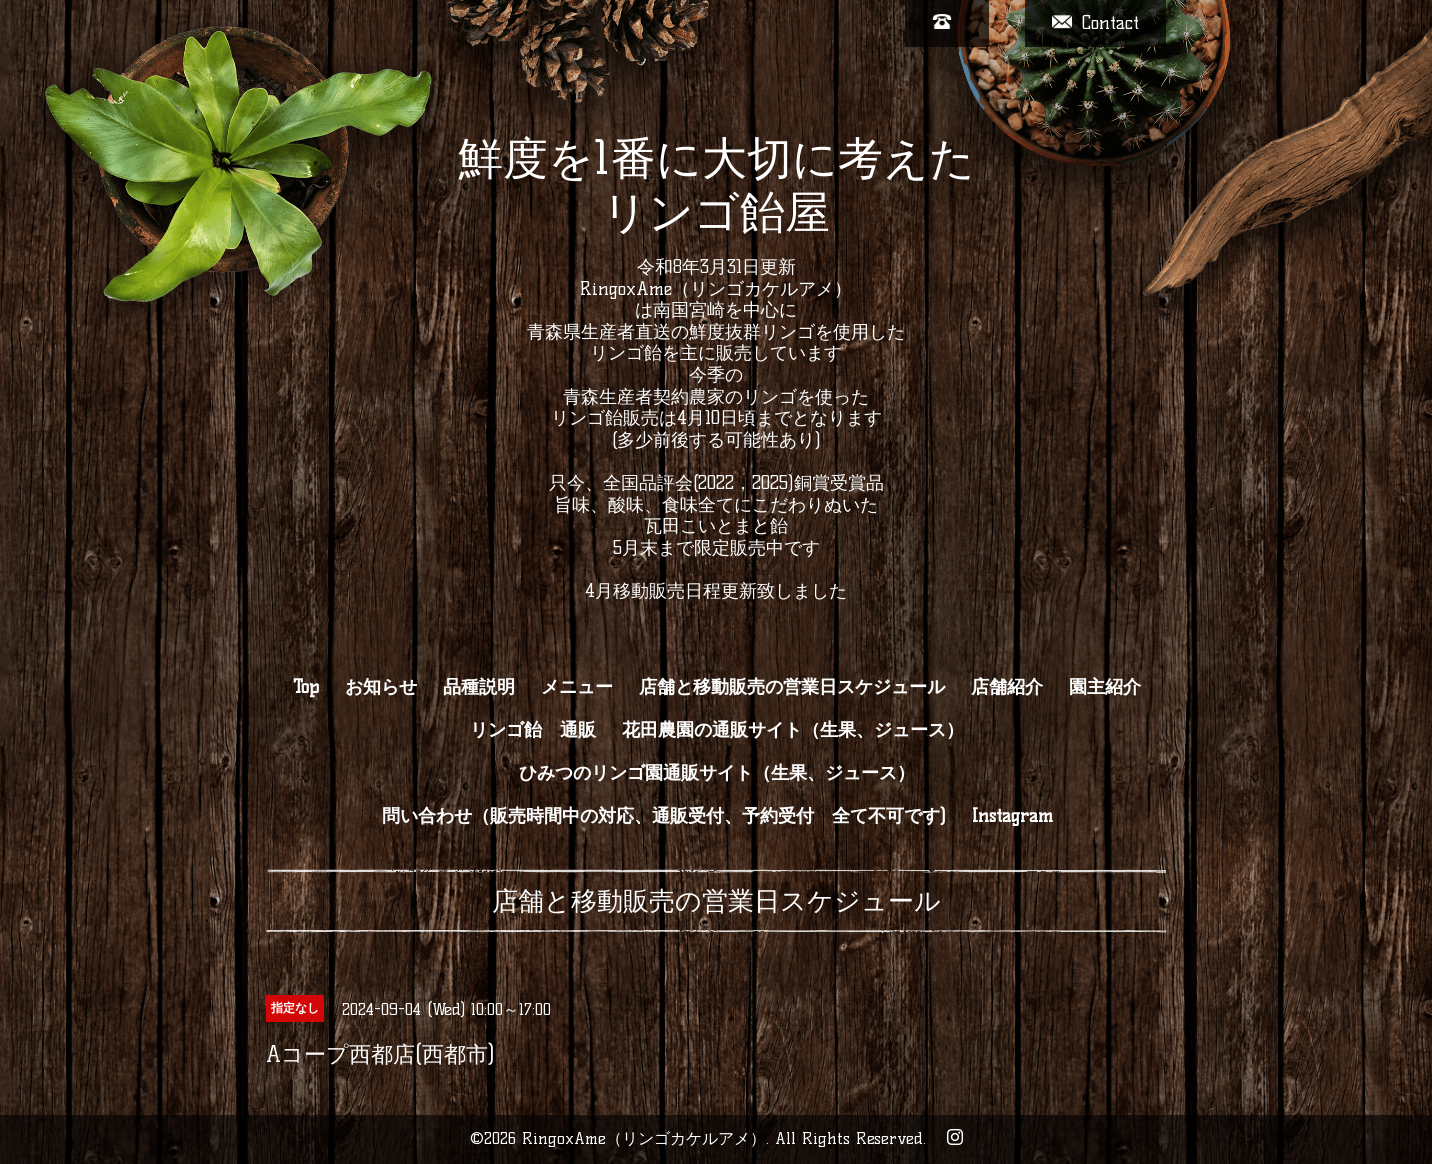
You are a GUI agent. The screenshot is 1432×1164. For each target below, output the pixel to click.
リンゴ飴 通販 (533, 730)
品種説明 (479, 687)
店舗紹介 (1007, 687)
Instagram (1012, 816)
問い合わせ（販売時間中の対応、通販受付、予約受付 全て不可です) (664, 816)
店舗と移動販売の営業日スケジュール (792, 687)
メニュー (577, 687)
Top (306, 687)
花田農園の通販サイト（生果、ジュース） (793, 730)
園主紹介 (1105, 687)
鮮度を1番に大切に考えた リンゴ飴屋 (716, 185)
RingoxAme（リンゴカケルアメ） (644, 1138)
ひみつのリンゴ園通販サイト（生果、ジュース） (717, 773)
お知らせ (381, 687)
